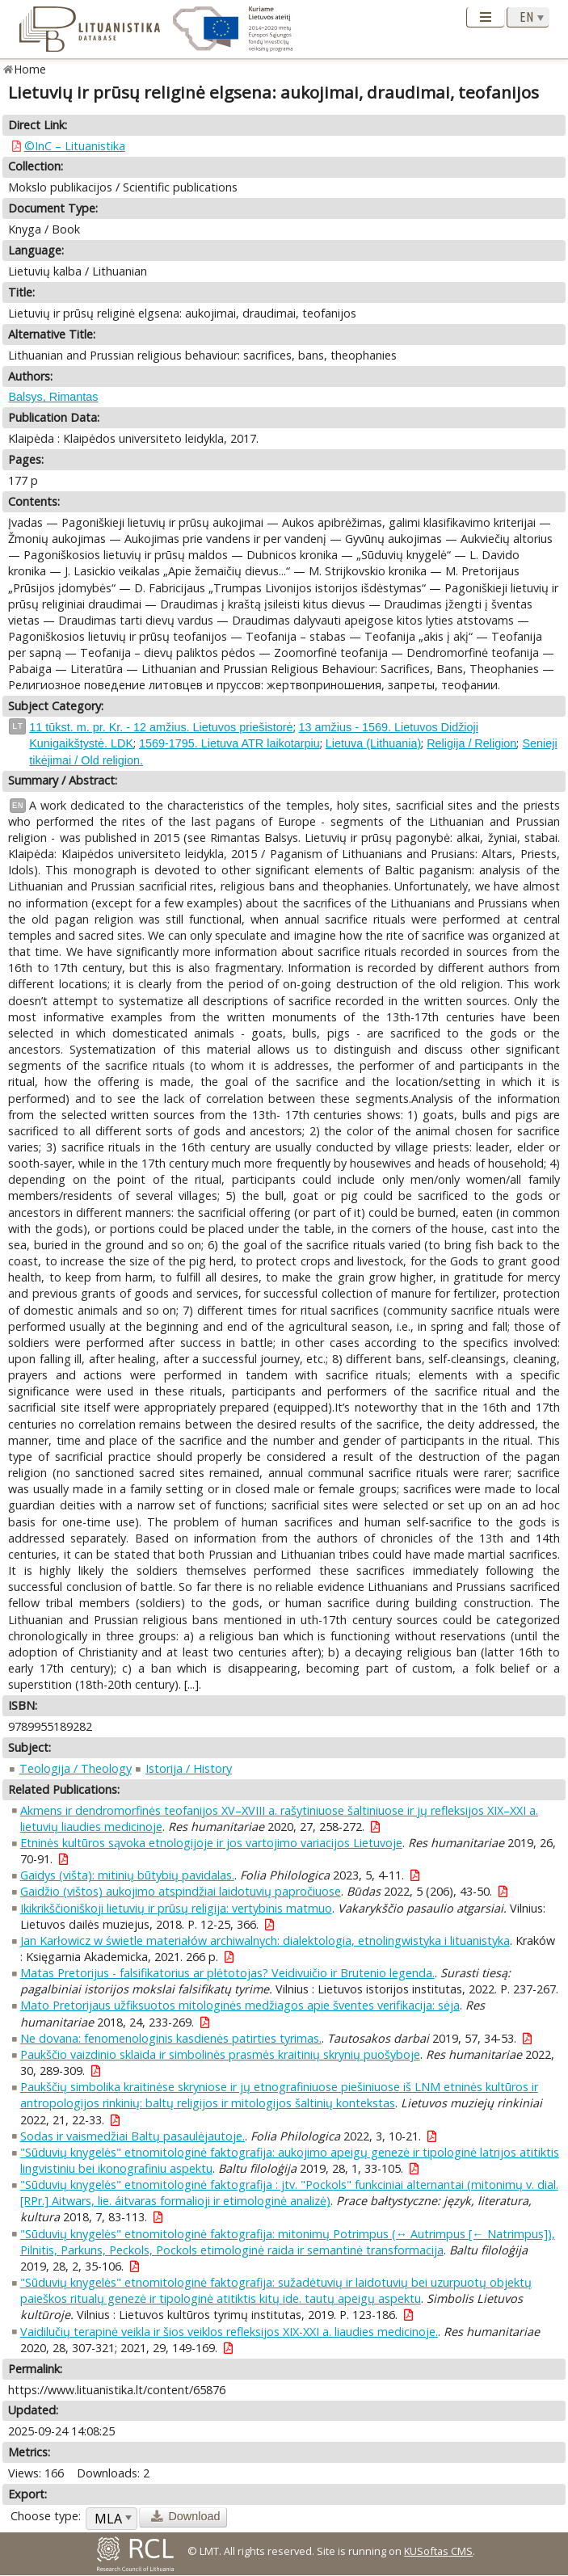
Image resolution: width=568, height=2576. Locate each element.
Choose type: (46, 2515)
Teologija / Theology (75, 1768)
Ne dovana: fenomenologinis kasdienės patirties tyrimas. (171, 2038)
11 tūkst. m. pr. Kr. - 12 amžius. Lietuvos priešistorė (160, 727)
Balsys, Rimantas (53, 396)
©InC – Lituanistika (74, 146)
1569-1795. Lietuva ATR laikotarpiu (229, 743)
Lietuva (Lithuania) (373, 743)
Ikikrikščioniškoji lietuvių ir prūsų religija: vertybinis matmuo (176, 1908)
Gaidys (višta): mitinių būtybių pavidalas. (127, 1875)
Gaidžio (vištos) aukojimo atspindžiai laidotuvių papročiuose (180, 1891)
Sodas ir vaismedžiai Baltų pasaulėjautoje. (132, 2136)
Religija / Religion (471, 743)
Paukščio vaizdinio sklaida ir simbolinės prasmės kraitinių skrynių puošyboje (220, 2054)
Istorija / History (188, 1768)
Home (30, 69)
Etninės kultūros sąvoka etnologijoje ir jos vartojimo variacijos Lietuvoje (211, 1842)
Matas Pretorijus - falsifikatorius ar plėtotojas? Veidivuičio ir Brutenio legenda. (227, 1972)
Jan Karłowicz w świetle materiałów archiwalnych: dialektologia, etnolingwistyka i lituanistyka (265, 1940)
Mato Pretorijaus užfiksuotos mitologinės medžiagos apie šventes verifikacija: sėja (240, 2005)
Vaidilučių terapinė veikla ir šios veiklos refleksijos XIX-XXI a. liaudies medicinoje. (229, 2331)
